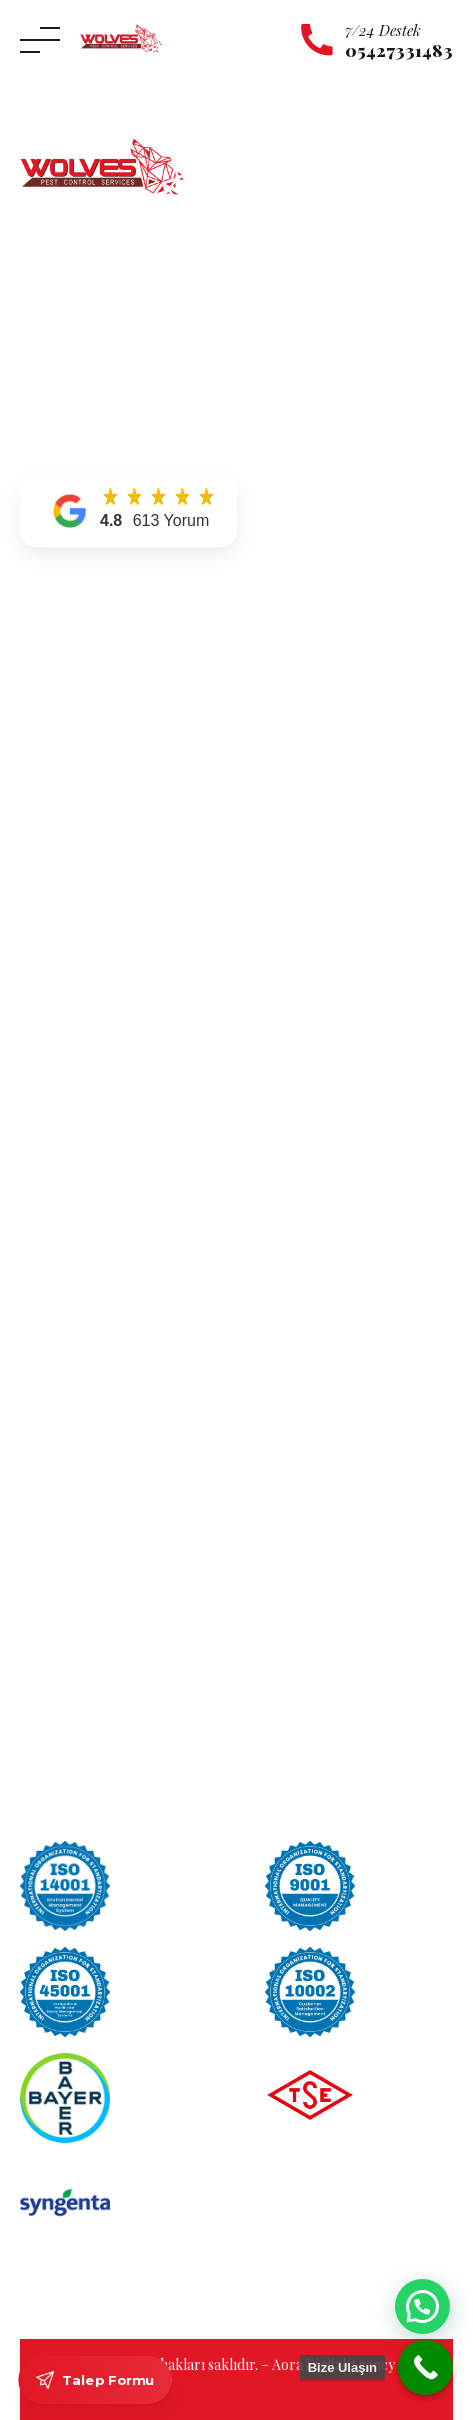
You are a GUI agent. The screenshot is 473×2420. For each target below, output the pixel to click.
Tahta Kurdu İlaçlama (89, 1089)
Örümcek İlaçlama (80, 975)
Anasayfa (50, 628)
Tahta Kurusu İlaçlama (92, 1061)
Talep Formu (94, 2380)
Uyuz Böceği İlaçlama (89, 1032)
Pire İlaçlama (63, 1146)
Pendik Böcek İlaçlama (92, 1294)
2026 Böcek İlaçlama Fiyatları (121, 1565)
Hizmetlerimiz (67, 685)
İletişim (44, 742)
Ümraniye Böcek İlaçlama (102, 1322)
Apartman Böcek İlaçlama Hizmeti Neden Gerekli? (187, 1533)
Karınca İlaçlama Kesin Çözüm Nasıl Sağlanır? (173, 1470)
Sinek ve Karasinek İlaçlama (108, 1118)
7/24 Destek (383, 30)
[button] (128, 510)
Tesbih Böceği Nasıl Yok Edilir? (124, 1597)
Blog (36, 771)
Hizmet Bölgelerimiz (86, 714)
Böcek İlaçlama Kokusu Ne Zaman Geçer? (160, 1501)
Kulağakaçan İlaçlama (89, 947)
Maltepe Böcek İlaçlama (96, 1265)
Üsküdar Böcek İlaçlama (98, 1351)
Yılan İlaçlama (65, 1004)
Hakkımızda (60, 657)
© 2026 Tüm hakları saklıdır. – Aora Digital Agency (238, 2364)
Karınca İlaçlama (74, 890)
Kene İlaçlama (65, 918)
